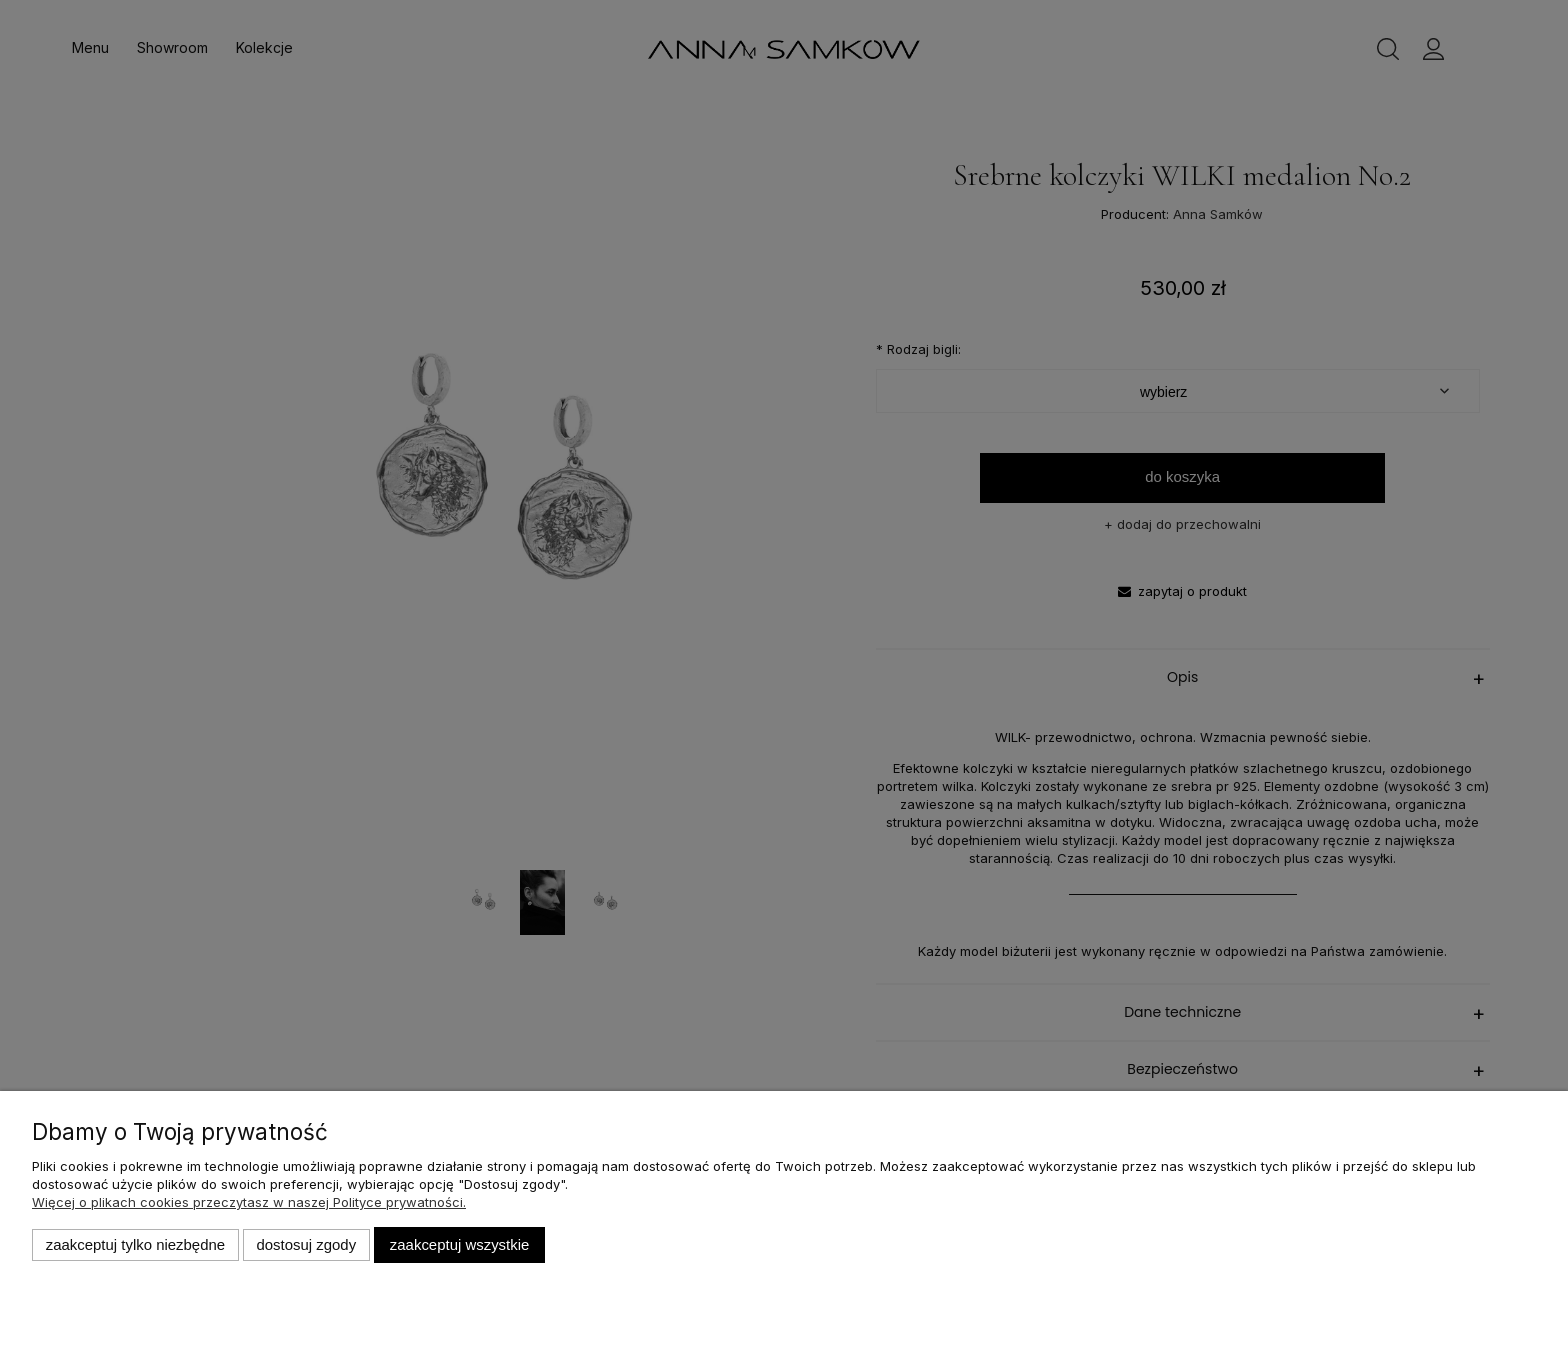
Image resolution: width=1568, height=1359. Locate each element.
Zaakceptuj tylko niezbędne (135, 1244)
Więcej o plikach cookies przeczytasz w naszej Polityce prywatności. (249, 1202)
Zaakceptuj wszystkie (459, 1244)
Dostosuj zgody (306, 1244)
